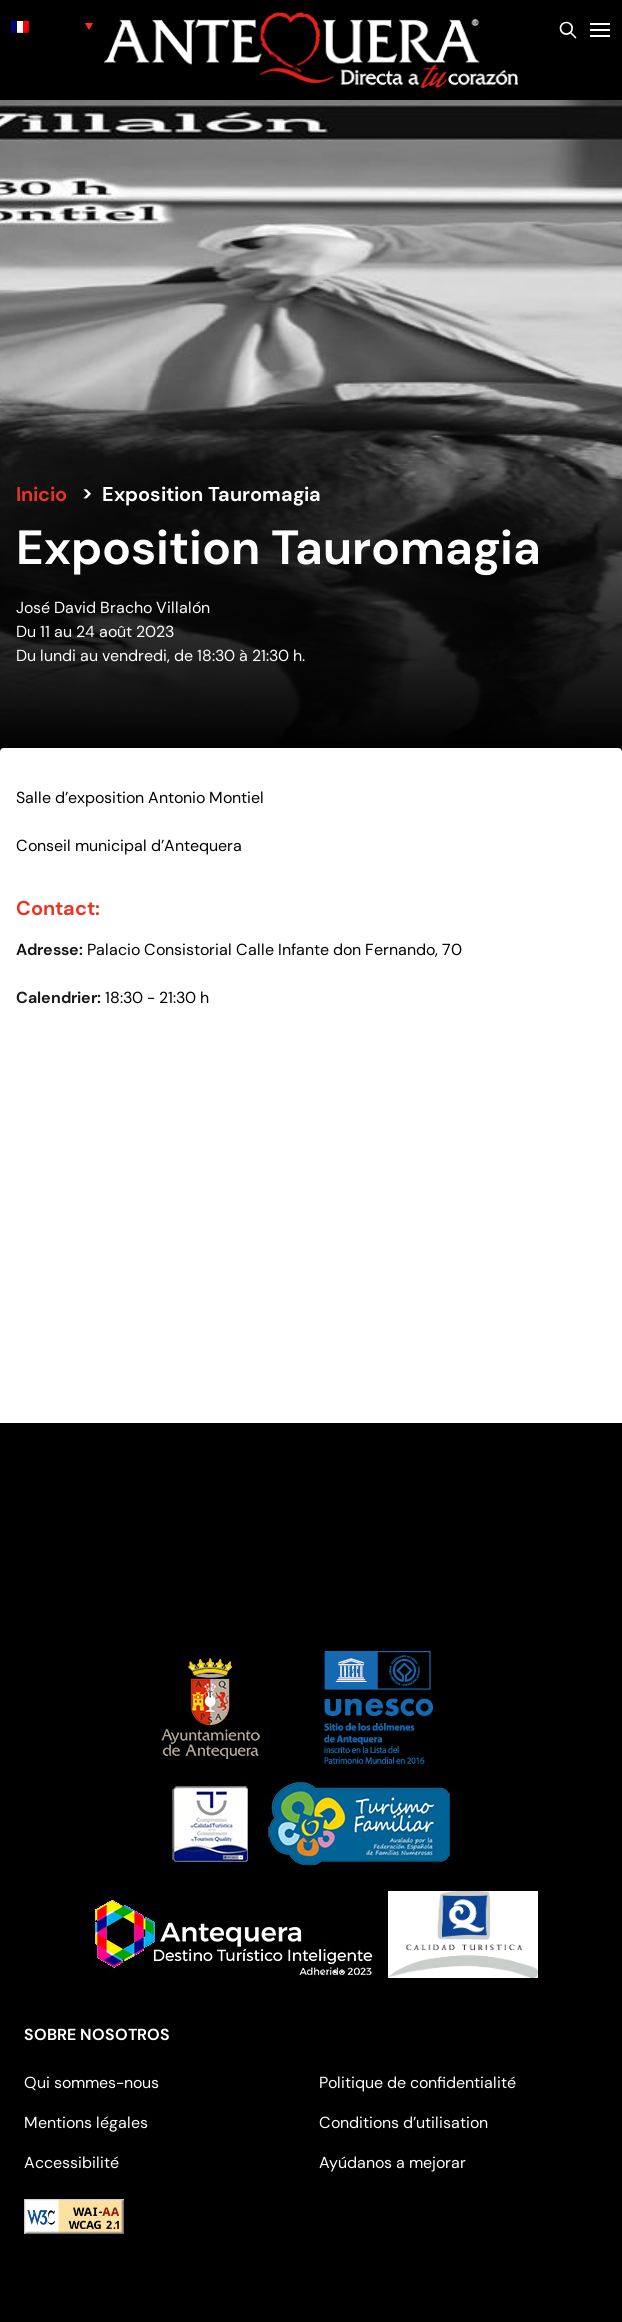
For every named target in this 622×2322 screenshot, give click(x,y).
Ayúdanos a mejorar (392, 2162)
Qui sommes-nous (91, 2082)
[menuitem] (52, 25)
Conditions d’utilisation (403, 2122)
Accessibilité (71, 2162)
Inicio (41, 494)
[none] (52, 25)
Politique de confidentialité (417, 2082)
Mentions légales (86, 2122)
